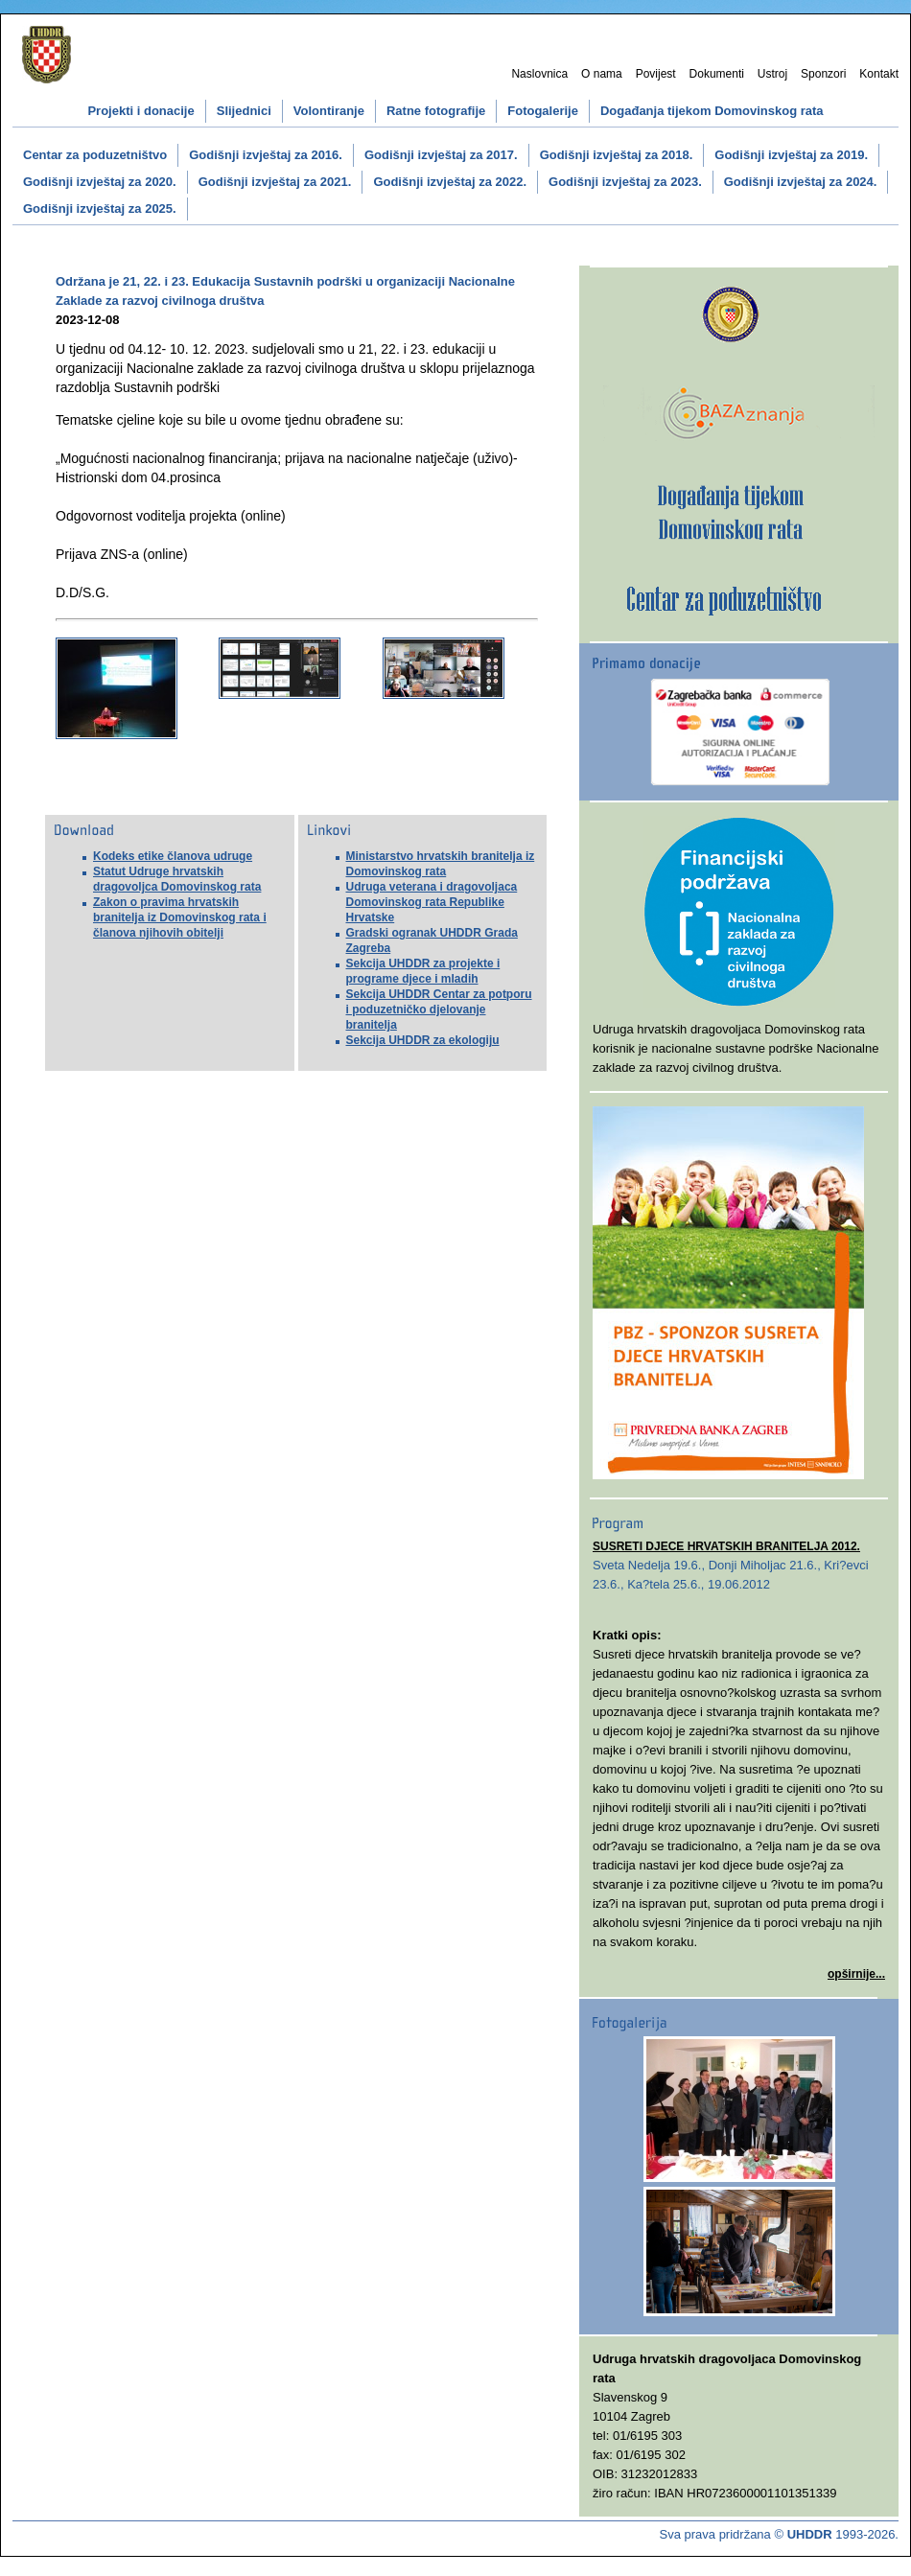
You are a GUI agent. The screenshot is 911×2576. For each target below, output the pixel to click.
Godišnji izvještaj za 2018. (616, 155)
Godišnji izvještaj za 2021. (275, 181)
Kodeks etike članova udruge (172, 856)
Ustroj (772, 74)
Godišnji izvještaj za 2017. (441, 155)
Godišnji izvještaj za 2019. (791, 155)
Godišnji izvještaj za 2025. (99, 208)
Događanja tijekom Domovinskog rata (712, 111)
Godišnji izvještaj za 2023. (625, 181)
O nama (601, 74)
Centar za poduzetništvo (95, 155)
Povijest (656, 74)
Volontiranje (328, 111)
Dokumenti (716, 74)
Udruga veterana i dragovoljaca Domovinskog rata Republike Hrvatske (432, 902)
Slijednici (244, 111)
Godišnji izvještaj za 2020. (99, 181)
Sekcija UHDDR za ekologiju (423, 1040)
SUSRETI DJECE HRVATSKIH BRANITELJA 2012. (726, 1546)
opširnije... (856, 1974)
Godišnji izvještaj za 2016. (265, 155)
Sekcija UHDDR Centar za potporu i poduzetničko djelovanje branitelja (439, 1009)
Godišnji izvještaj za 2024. (800, 181)
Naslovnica (539, 74)
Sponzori (823, 74)
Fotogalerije (542, 111)
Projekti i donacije (140, 111)
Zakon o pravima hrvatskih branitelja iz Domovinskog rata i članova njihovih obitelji (180, 917)
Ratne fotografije (435, 111)
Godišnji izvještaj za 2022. (449, 181)
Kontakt (879, 74)
